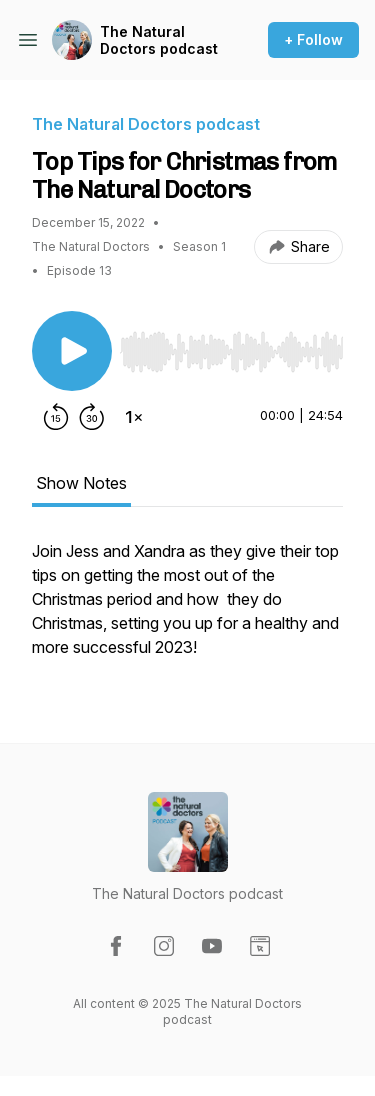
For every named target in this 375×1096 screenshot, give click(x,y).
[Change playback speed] (134, 417)
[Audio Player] (231, 346)
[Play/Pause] (72, 351)
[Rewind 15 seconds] (56, 417)
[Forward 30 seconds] (92, 417)
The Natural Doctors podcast (159, 40)
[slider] (231, 352)
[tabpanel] (187, 609)
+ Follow (313, 39)
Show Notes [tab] (81, 483)
